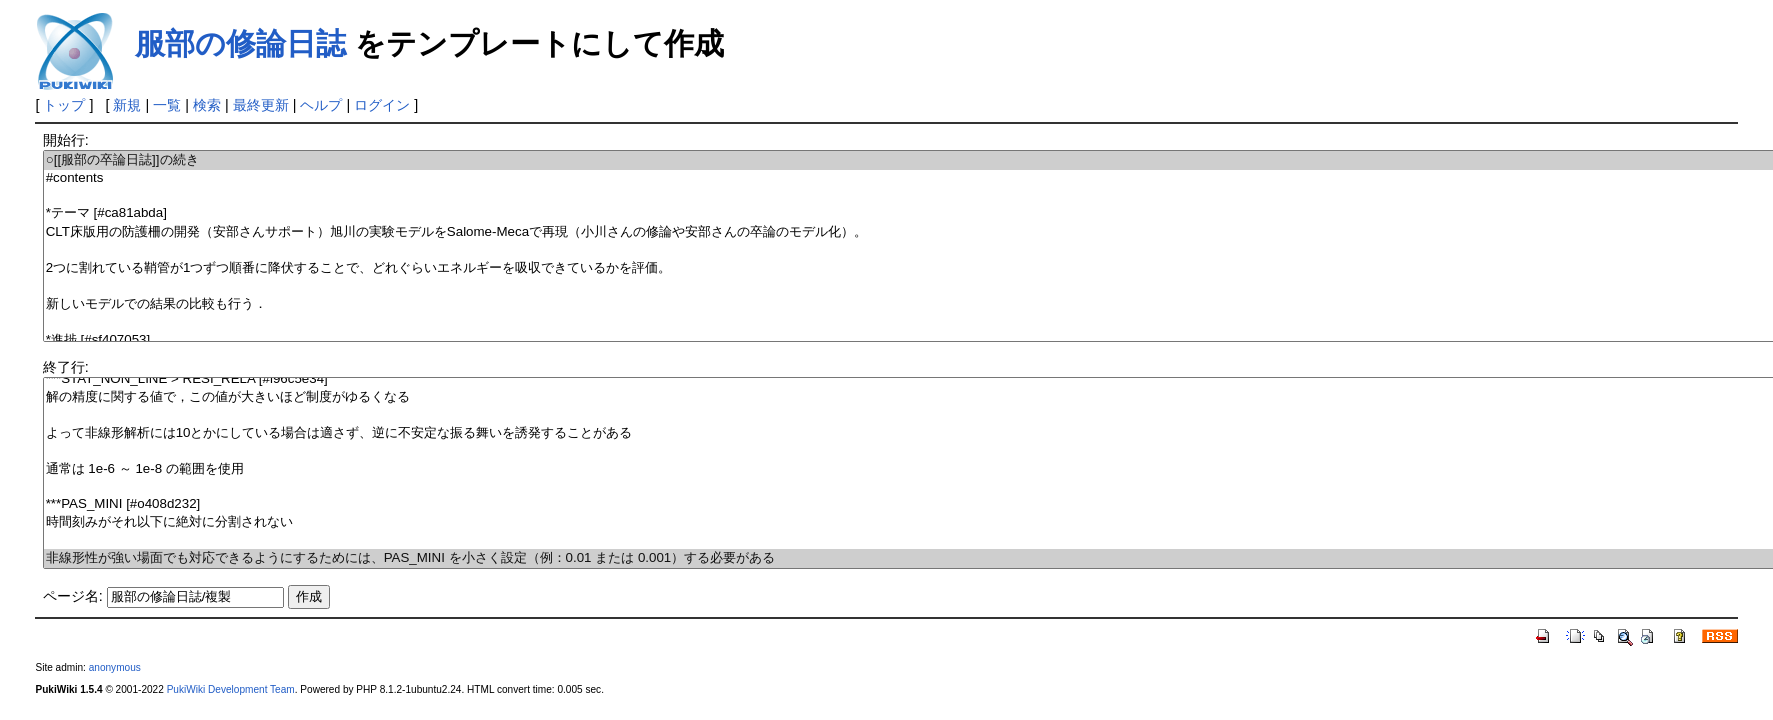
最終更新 (261, 105)
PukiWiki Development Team (231, 689)
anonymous (115, 667)
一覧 (167, 105)
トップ (64, 105)
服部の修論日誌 (240, 43)
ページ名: (73, 596)
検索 (207, 105)
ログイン (382, 105)
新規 (127, 105)
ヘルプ (321, 105)
